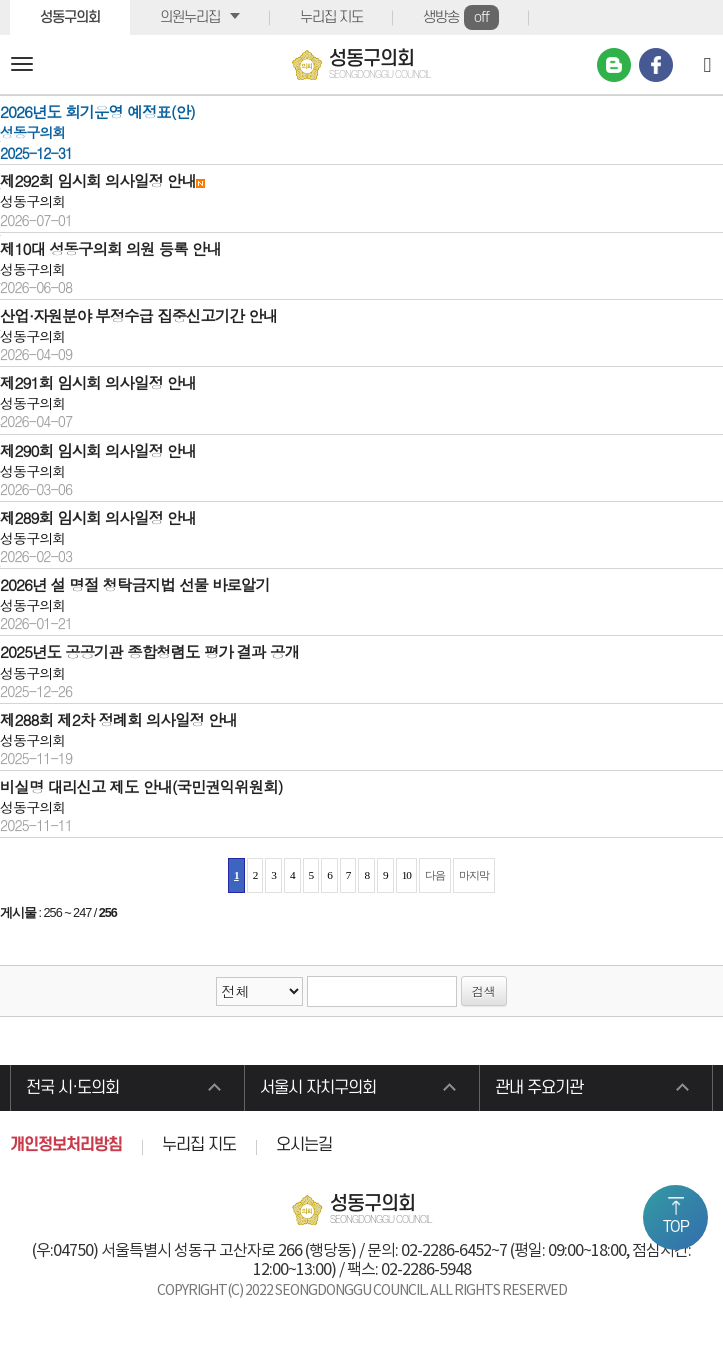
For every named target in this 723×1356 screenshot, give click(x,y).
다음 (435, 875)
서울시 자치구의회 (318, 1088)
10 (406, 875)
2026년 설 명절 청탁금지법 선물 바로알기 (135, 584)
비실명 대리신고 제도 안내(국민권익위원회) (141, 786)
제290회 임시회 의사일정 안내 (98, 450)
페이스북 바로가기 (656, 65)
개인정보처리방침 (66, 1145)
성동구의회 (70, 17)
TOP (676, 1227)
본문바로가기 (0, 0)
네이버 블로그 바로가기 (614, 65)
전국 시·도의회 (72, 1088)
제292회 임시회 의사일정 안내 (98, 180)
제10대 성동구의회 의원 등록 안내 (110, 248)
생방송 (461, 17)
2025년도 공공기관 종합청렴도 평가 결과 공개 (149, 651)
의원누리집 (190, 17)
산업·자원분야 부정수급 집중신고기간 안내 (138, 315)
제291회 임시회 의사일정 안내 (98, 382)
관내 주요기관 (539, 1088)
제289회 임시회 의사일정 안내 (98, 517)
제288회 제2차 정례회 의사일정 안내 (118, 719)
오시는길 (304, 1145)
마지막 (474, 875)
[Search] (707, 64)
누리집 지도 (331, 17)
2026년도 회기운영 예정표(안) (97, 111)
